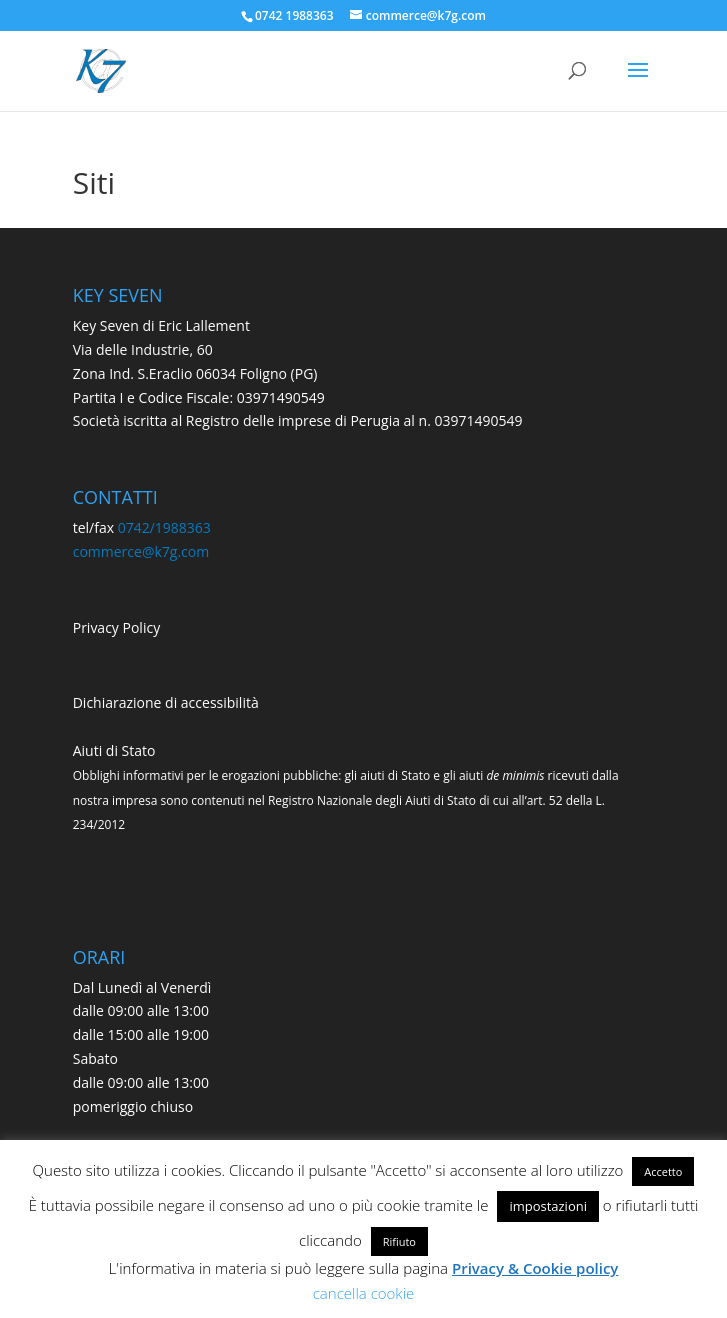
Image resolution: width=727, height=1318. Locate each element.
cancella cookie (364, 1293)
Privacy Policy (116, 627)
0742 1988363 (294, 15)
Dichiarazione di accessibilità (166, 702)
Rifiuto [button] (399, 1241)
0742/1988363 (164, 527)
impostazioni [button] (548, 1206)
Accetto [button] (663, 1171)
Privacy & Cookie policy (535, 1268)
